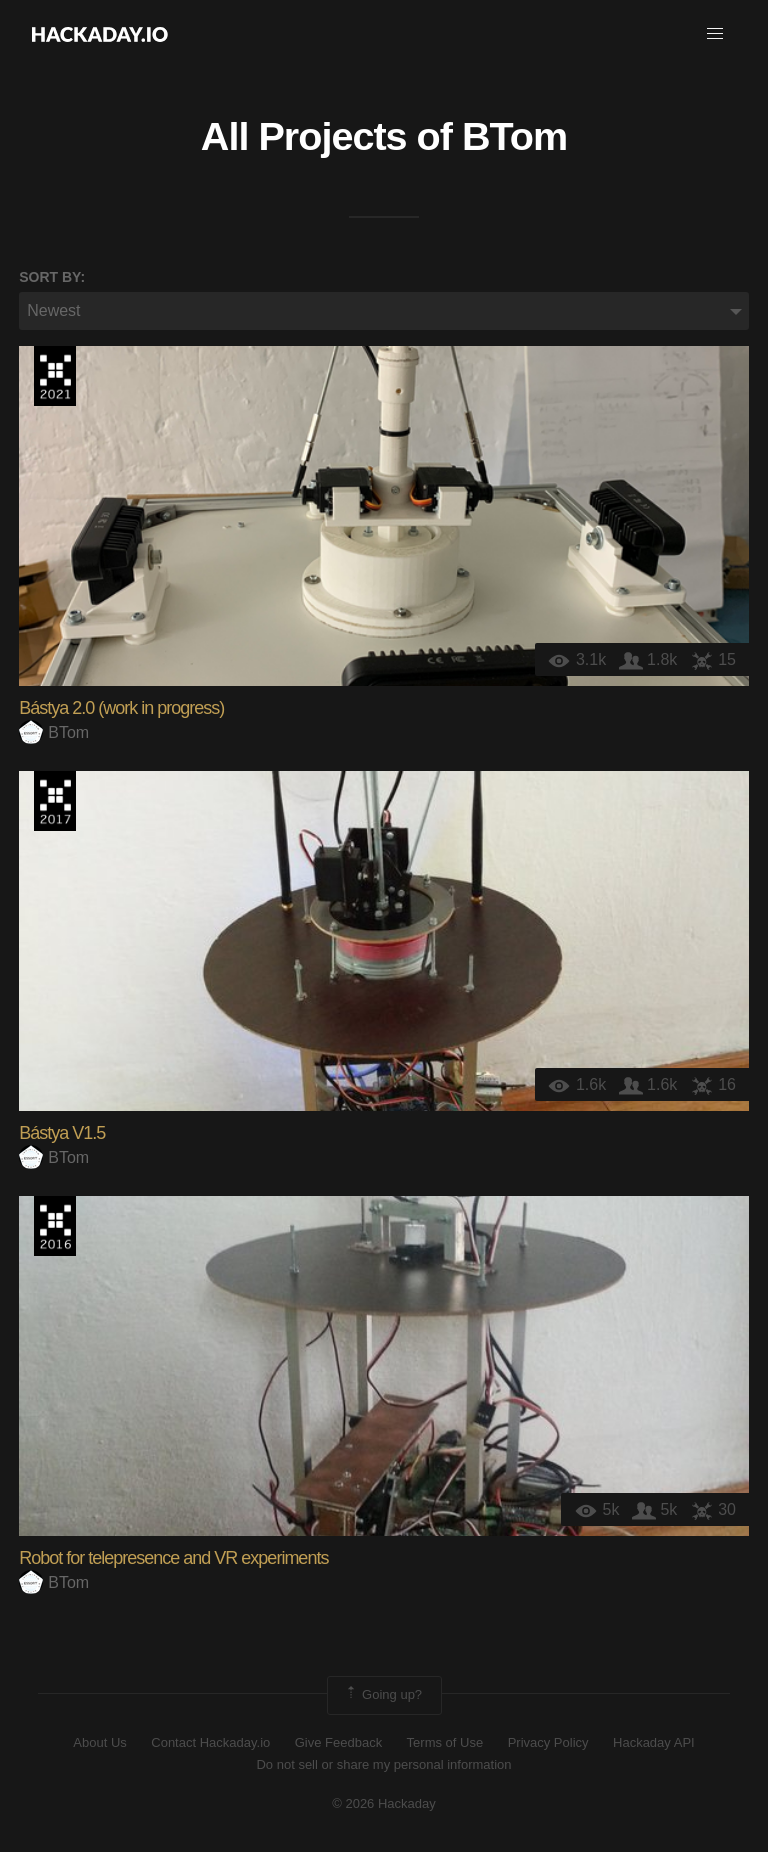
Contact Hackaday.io (210, 1742)
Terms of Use (445, 1742)
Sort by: (52, 277)
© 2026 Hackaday (384, 1803)
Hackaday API (654, 1742)
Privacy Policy (548, 1742)
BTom (514, 136)
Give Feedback (338, 1742)
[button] (715, 34)
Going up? (383, 1695)
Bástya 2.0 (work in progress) (121, 708)
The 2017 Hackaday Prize (55, 801)
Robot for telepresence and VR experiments (173, 1558)
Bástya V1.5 (62, 1133)
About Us (99, 1742)
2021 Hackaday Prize (55, 376)
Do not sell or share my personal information (383, 1764)
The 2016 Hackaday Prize (55, 1226)
